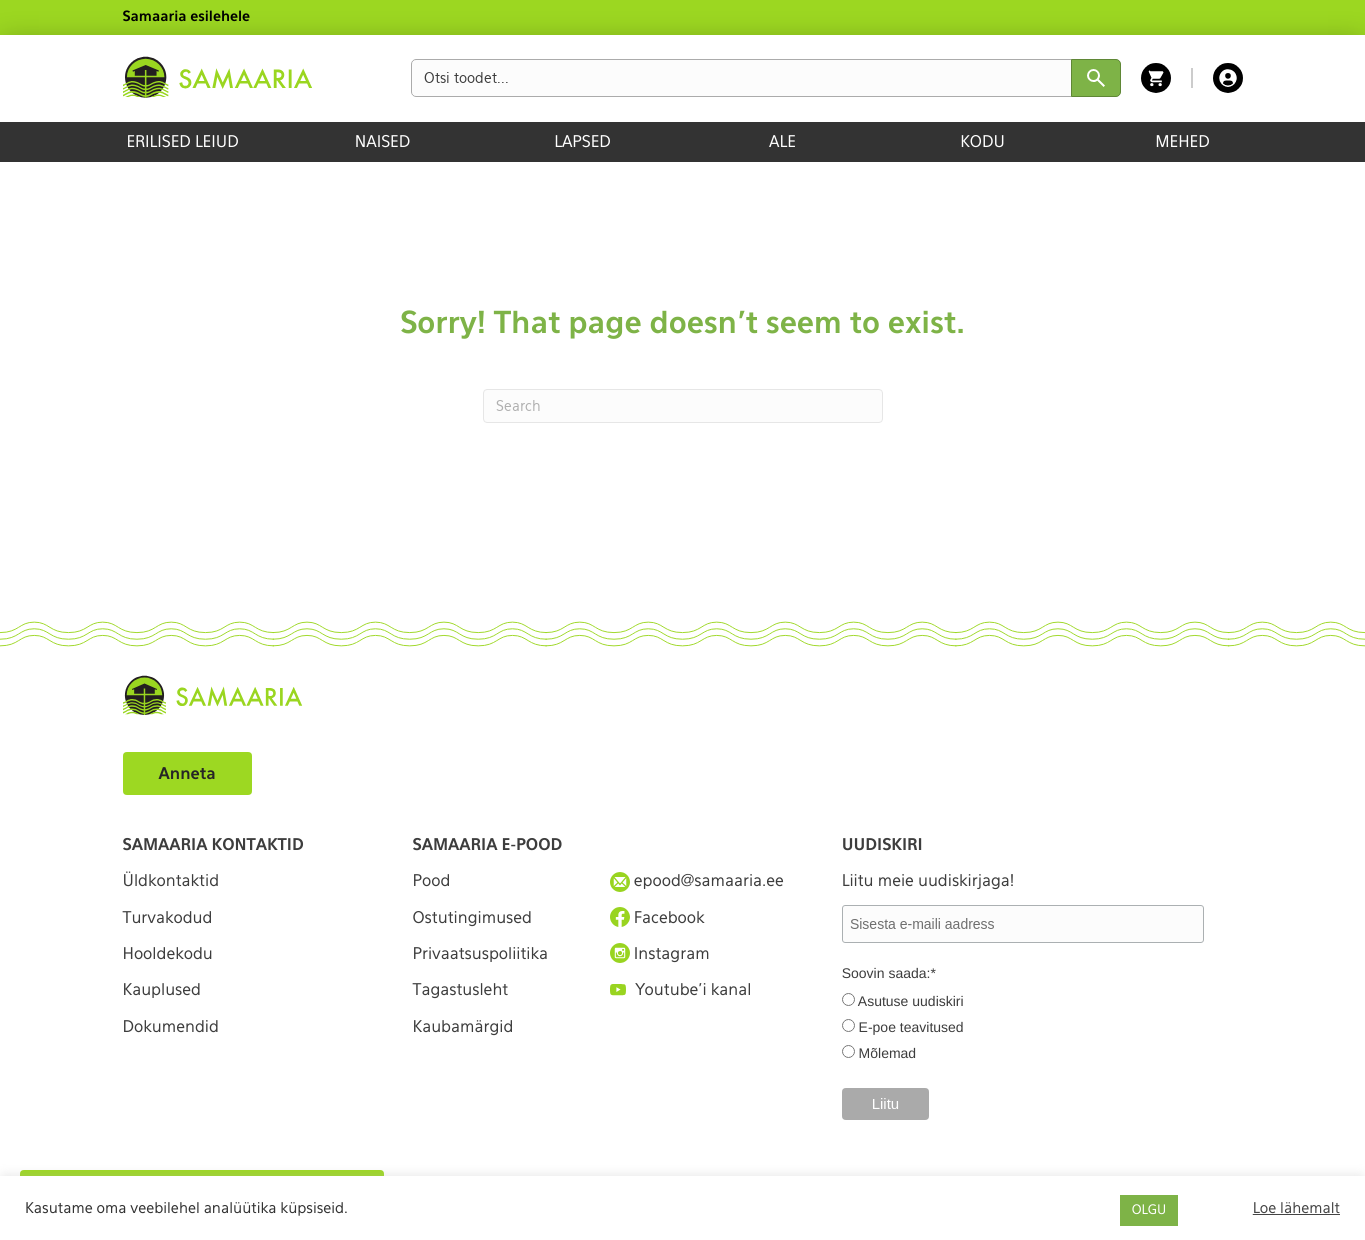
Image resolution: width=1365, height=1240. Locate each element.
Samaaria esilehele (187, 17)
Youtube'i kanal (681, 989)
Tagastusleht (461, 989)
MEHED (1182, 141)
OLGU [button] (1149, 1210)
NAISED (382, 141)
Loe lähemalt (1296, 1208)
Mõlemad (888, 1053)
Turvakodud (168, 917)
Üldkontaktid (171, 880)
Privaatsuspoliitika (481, 953)
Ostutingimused (472, 917)
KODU (982, 141)
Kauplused (162, 989)
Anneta (187, 773)
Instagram (660, 953)
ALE (782, 141)
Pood (432, 880)
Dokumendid (171, 1026)
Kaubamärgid (463, 1026)
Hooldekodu (168, 953)
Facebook (657, 917)
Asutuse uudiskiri (911, 1001)
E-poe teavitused (911, 1027)
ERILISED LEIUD (182, 141)
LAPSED (582, 141)
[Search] (683, 406)
